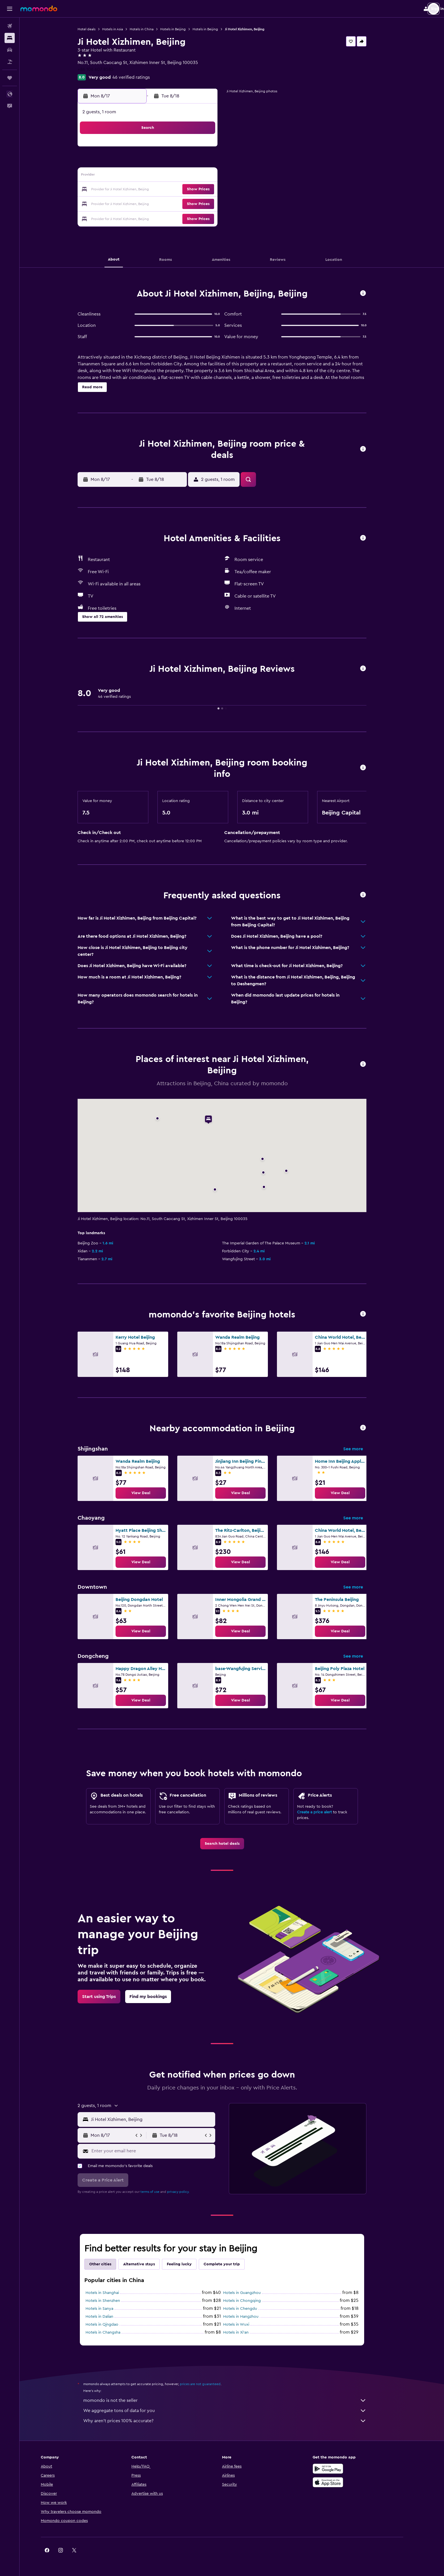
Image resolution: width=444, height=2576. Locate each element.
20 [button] (185, 189)
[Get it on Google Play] (347, 2469)
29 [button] (212, 203)
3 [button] (145, 162)
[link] (150, 1493)
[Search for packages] (9, 61)
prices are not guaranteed (210, 2384)
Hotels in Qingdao (111, 2324)
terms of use (159, 2191)
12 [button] (172, 176)
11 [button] (158, 176)
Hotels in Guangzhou (252, 2293)
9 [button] (131, 176)
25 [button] (158, 203)
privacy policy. (188, 2191)
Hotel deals (96, 29)
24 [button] (144, 203)
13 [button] (185, 176)
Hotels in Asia (122, 29)
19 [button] (172, 189)
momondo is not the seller (234, 2400)
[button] (9, 9)
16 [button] (131, 189)
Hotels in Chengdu (250, 2309)
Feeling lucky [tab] (189, 2264)
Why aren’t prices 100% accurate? (234, 2420)
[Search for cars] (9, 50)
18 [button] (158, 189)
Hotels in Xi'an (246, 2332)
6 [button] (185, 162)
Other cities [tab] (110, 2264)
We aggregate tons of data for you (234, 2410)
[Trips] (9, 78)
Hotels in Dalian (109, 2317)
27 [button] (185, 203)
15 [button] (213, 176)
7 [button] (199, 162)
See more (363, 1449)
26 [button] (171, 203)
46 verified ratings (141, 77)
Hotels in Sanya (109, 2309)
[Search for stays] (9, 38)
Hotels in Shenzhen (112, 2301)
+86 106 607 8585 (105, 69)
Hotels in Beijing (183, 29)
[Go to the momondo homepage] (38, 8)
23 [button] (131, 203)
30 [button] (131, 217)
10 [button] (144, 176)
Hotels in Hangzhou (250, 2317)
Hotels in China (151, 29)
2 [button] (131, 162)
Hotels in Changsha (112, 2332)
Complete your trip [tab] (232, 2264)
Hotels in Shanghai (112, 2293)
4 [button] (158, 162)
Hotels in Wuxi (246, 2324)
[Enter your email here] (162, 2151)
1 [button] (213, 149)
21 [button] (199, 189)
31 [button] (145, 217)
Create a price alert (324, 1812)
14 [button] (199, 176)
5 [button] (172, 162)
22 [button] (212, 189)
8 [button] (213, 162)
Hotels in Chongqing (252, 2301)
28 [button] (199, 203)
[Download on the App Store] (347, 2482)
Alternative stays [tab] (149, 2264)
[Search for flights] (9, 26)
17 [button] (145, 189)
